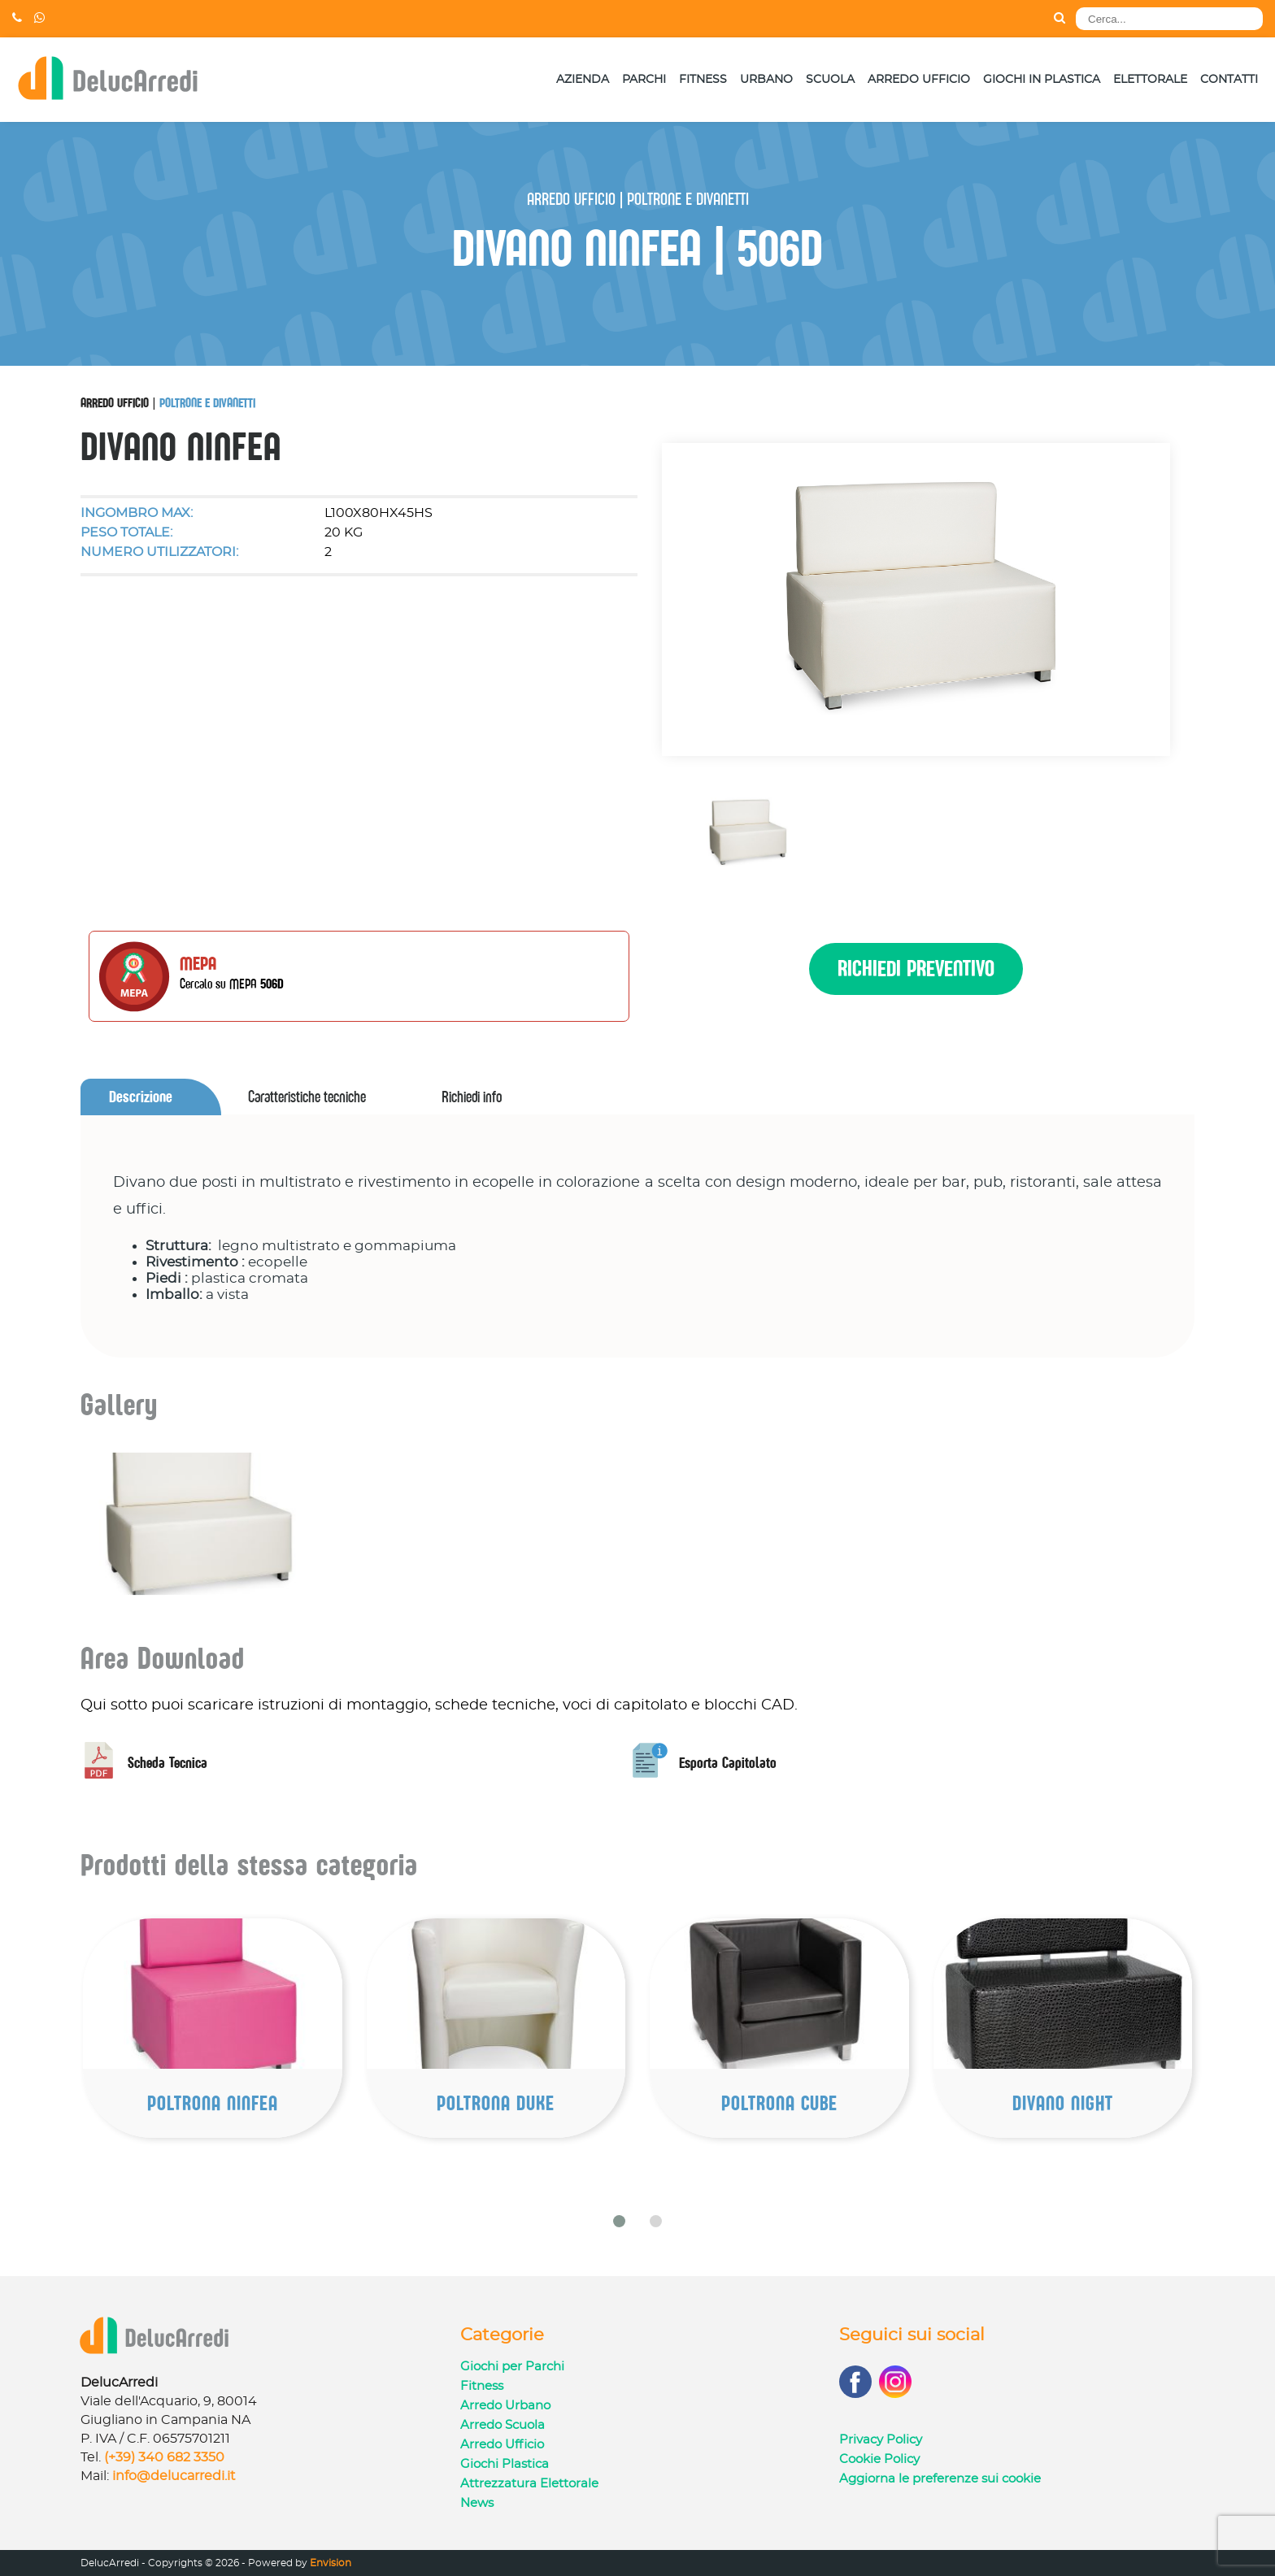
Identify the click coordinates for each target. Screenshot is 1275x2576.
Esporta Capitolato (704, 1762)
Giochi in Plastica (1041, 79)
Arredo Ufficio (919, 79)
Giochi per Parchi (512, 2367)
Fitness (703, 79)
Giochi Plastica (504, 2464)
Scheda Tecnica (144, 1762)
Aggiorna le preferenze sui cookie (940, 2479)
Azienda (582, 79)
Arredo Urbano (505, 2406)
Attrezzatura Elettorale (529, 2484)
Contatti (1229, 79)
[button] (619, 2221)
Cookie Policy (879, 2459)
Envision (330, 2563)
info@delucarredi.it (174, 2476)
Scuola (830, 79)
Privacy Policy (880, 2440)
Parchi (644, 79)
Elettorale (1150, 79)
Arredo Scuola (502, 2425)
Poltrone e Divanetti (207, 402)
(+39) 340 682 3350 (164, 2457)
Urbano (766, 79)
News (477, 2503)
